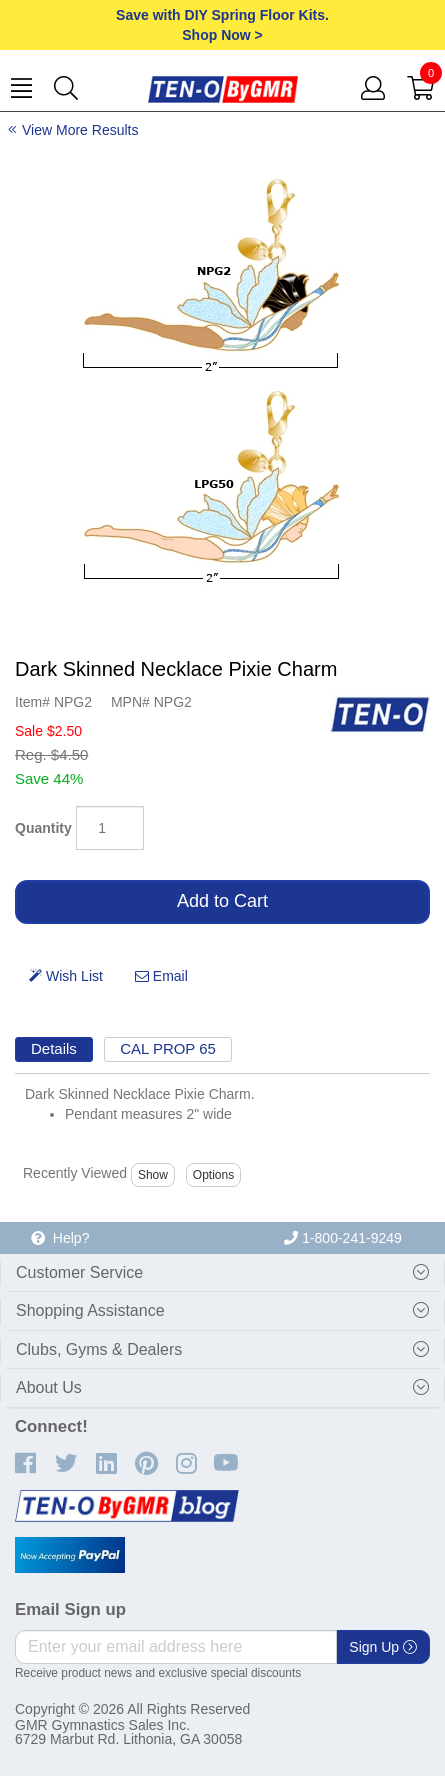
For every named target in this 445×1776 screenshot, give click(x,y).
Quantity (43, 828)
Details (54, 1048)
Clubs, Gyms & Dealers (99, 1349)
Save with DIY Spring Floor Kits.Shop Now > (222, 25)
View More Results (80, 130)
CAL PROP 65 (168, 1048)
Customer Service (79, 1272)
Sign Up (383, 1647)
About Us (49, 1387)
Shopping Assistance (90, 1310)
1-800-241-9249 (343, 1238)
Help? (60, 1238)
